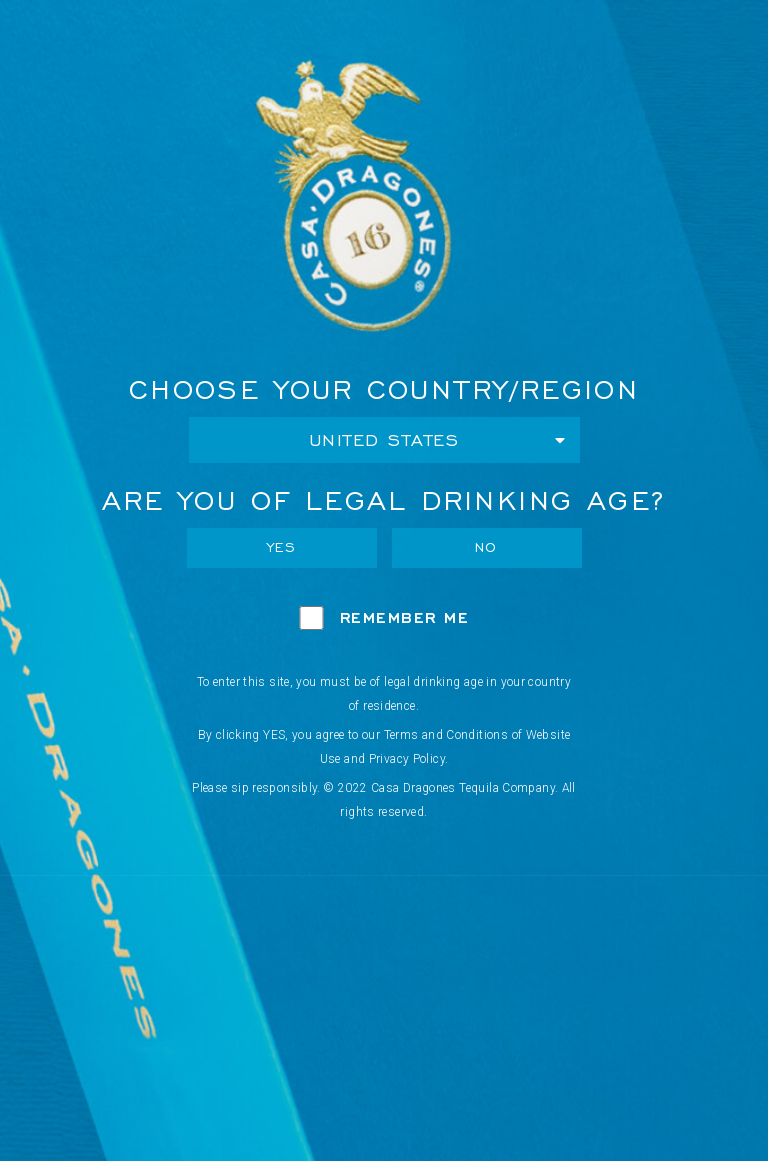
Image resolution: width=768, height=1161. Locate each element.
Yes (282, 547)
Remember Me (405, 617)
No (486, 547)
